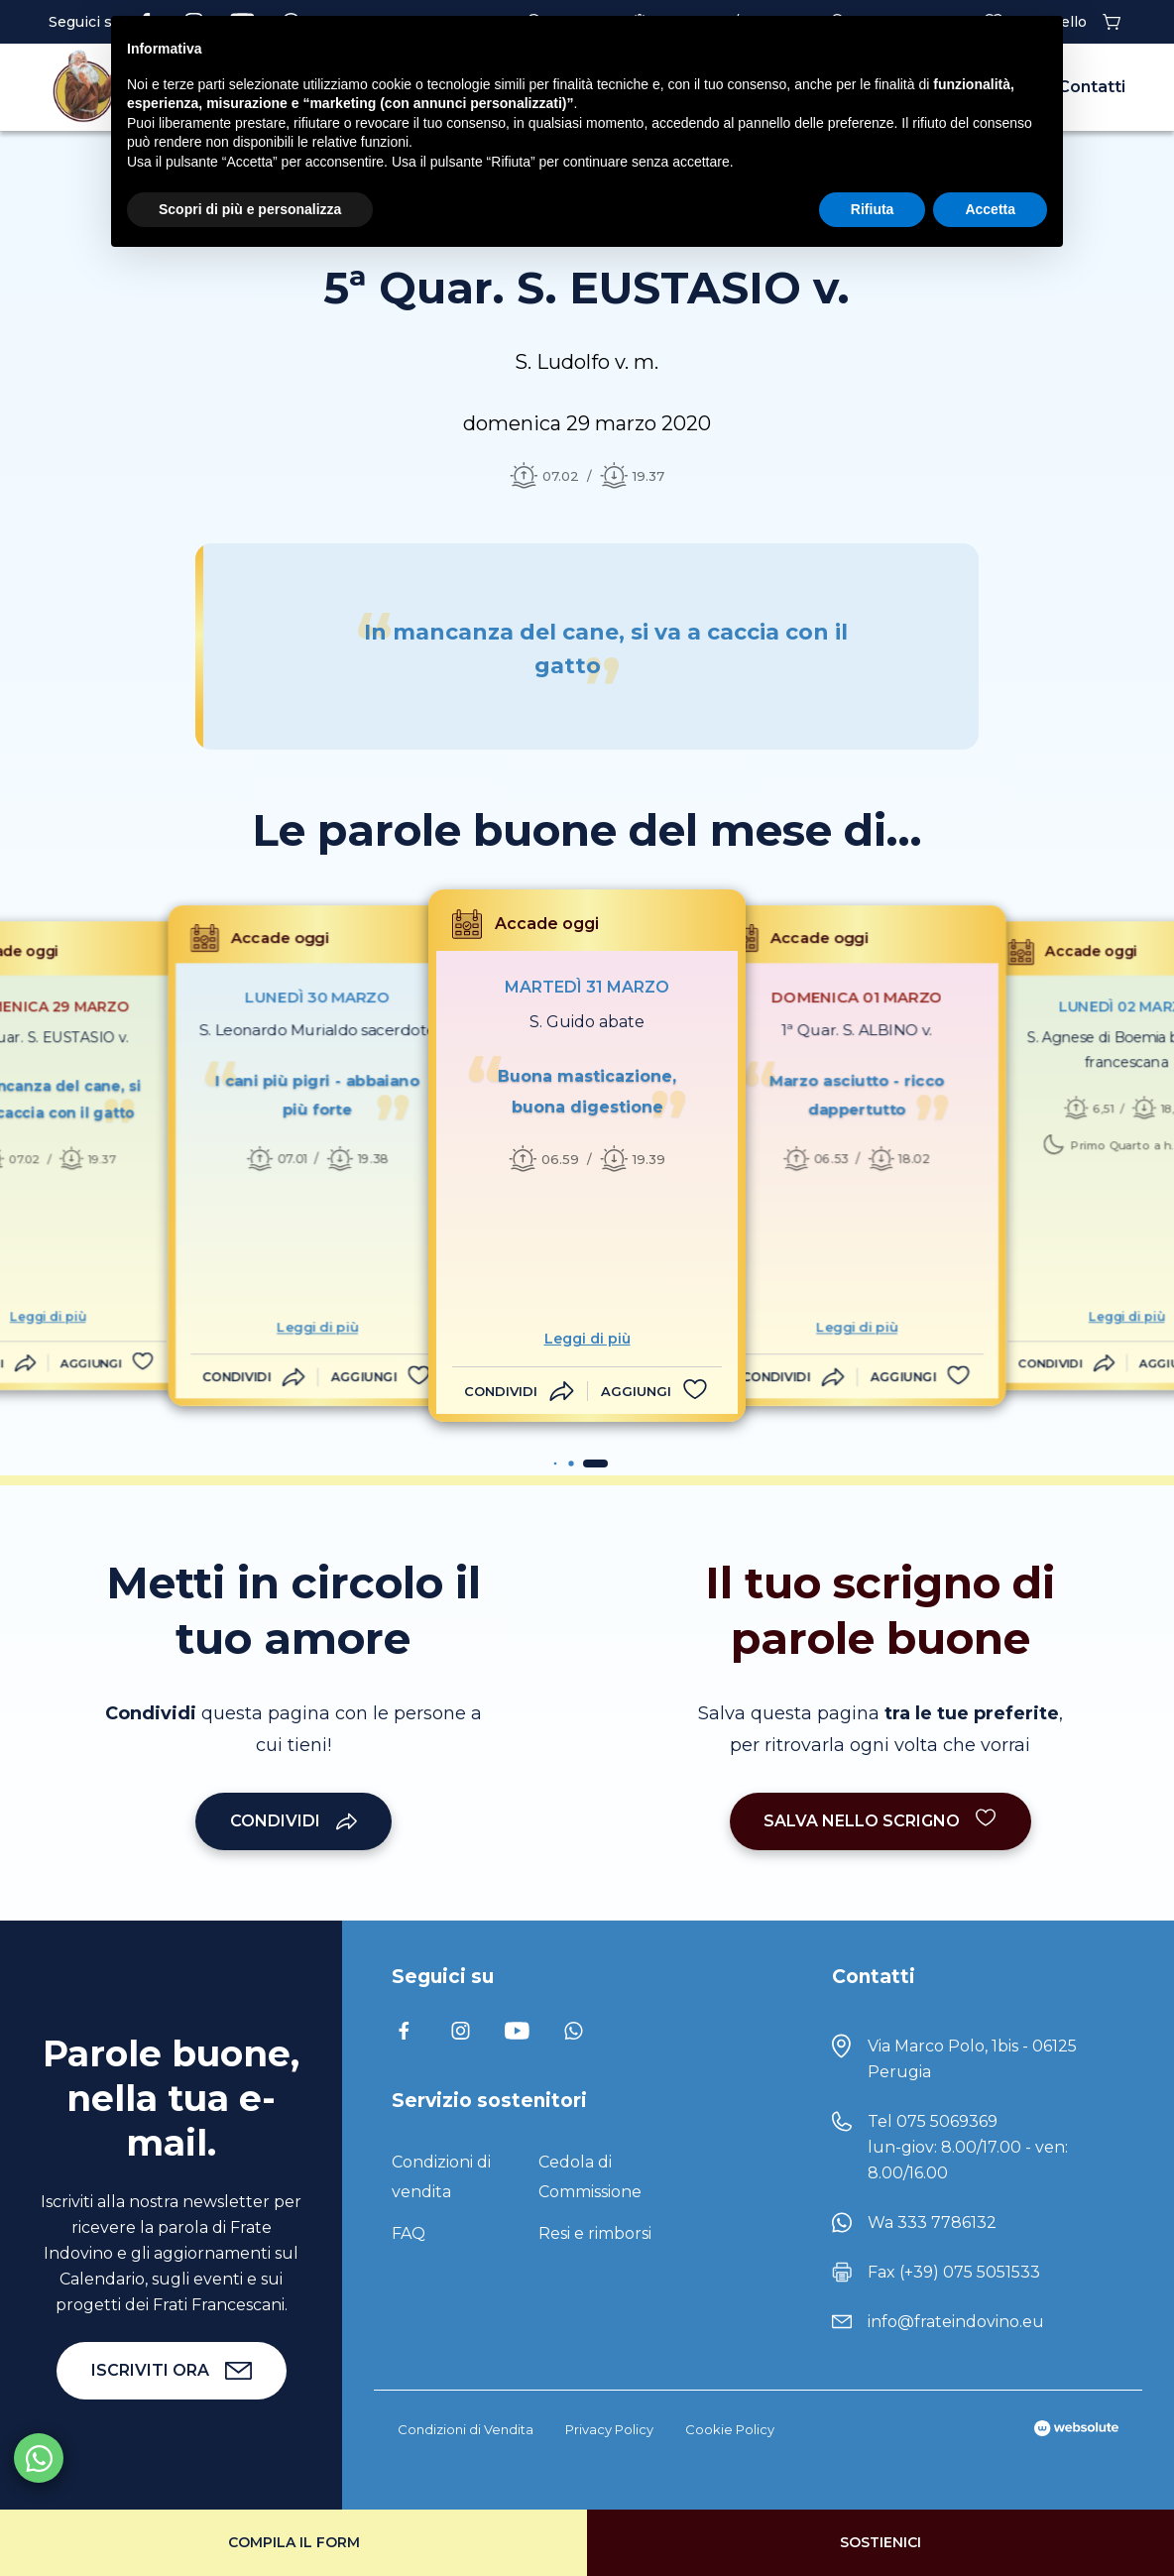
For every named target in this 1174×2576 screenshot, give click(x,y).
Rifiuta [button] (872, 209)
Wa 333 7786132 (932, 2222)
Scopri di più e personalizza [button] (250, 209)
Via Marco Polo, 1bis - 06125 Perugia (972, 2059)
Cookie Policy (729, 2429)
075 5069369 (947, 2121)
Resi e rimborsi (594, 2233)
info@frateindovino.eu (956, 2321)
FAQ (408, 2233)
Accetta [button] (990, 209)
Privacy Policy (609, 2429)
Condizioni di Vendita (465, 2429)
